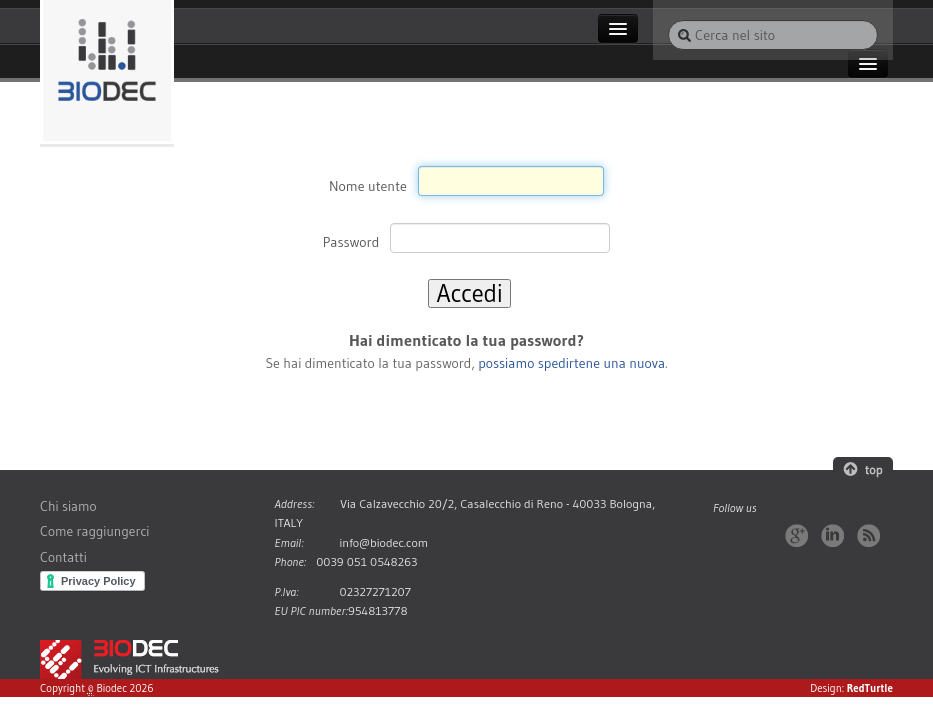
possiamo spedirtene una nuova (571, 363)
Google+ (796, 535)
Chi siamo (68, 506)
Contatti (63, 557)
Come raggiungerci (94, 531)
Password (351, 242)
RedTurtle (870, 688)
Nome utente (368, 185)
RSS (868, 535)
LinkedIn (832, 535)
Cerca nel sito (667, 19)
